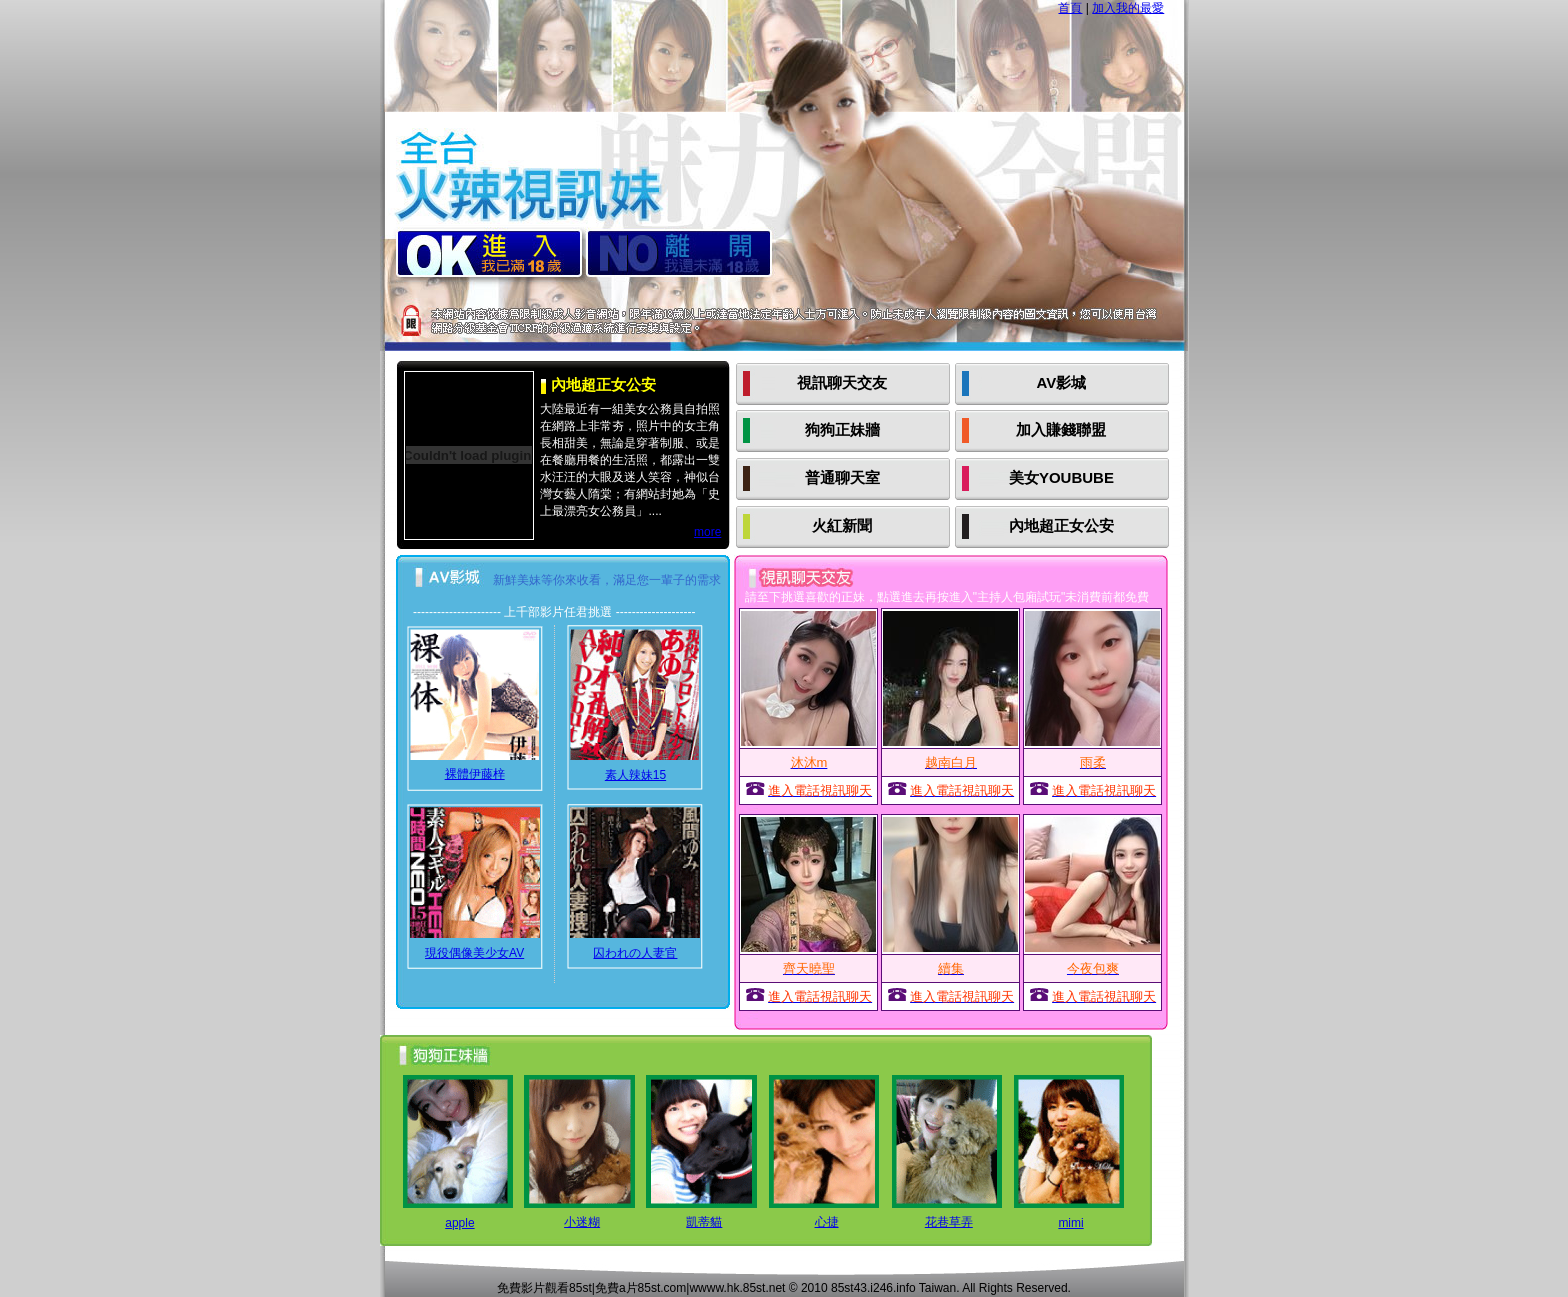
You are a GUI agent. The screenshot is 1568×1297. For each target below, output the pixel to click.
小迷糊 (582, 1222)
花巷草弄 (949, 1222)
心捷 (827, 1222)
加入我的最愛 (1128, 8)
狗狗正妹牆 (842, 429)
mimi (1070, 1223)
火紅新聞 (842, 525)
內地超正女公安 (1061, 525)
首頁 (1070, 8)
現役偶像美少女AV (474, 953)
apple (459, 1223)
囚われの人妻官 (635, 953)
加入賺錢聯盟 (1061, 429)
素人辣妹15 (635, 775)
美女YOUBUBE (1061, 477)
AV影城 (1062, 382)
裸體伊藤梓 (475, 774)
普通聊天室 (842, 477)
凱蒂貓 (704, 1222)
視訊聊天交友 (842, 382)
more (707, 532)
